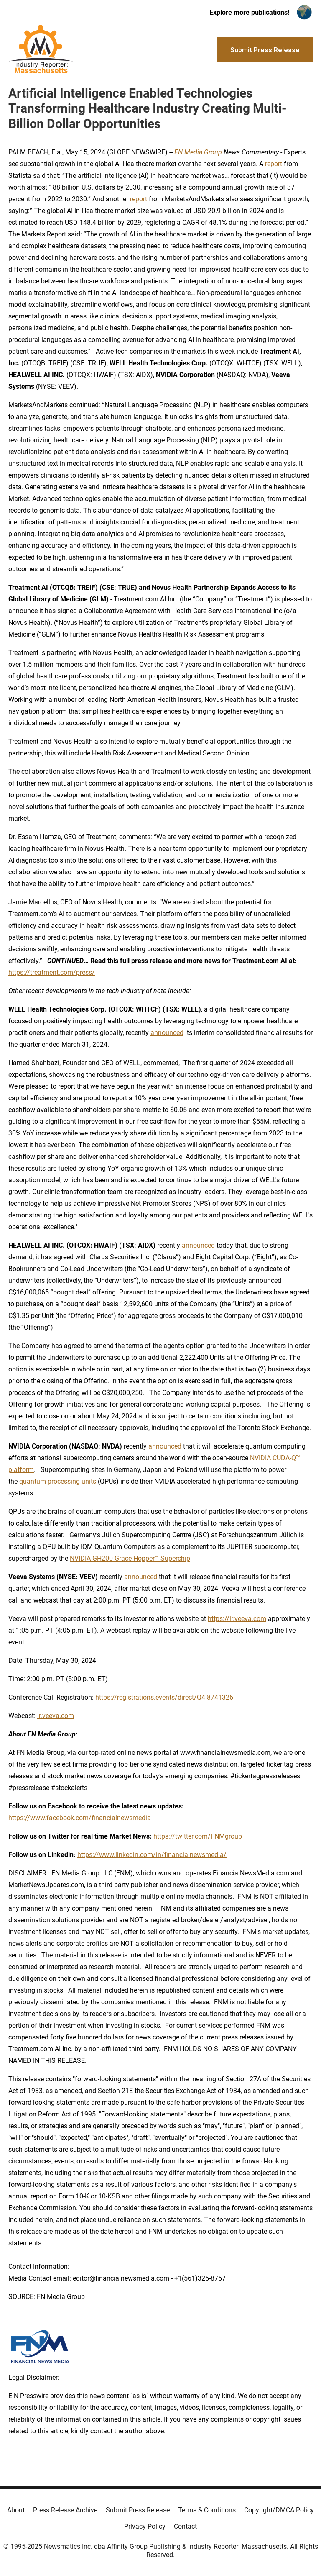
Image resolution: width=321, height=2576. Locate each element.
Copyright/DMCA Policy (279, 2510)
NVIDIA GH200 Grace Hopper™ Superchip (130, 1558)
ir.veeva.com (55, 1716)
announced (166, 1033)
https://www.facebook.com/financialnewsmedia (79, 1818)
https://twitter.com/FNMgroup (197, 1836)
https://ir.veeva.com (237, 1619)
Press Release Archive (65, 2510)
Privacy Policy (145, 2526)
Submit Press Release (138, 2510)
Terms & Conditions (207, 2510)
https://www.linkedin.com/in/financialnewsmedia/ (152, 1855)
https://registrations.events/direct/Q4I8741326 (164, 1697)
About (16, 2510)
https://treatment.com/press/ (51, 972)
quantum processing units (57, 1481)
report (273, 164)
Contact (185, 2526)
